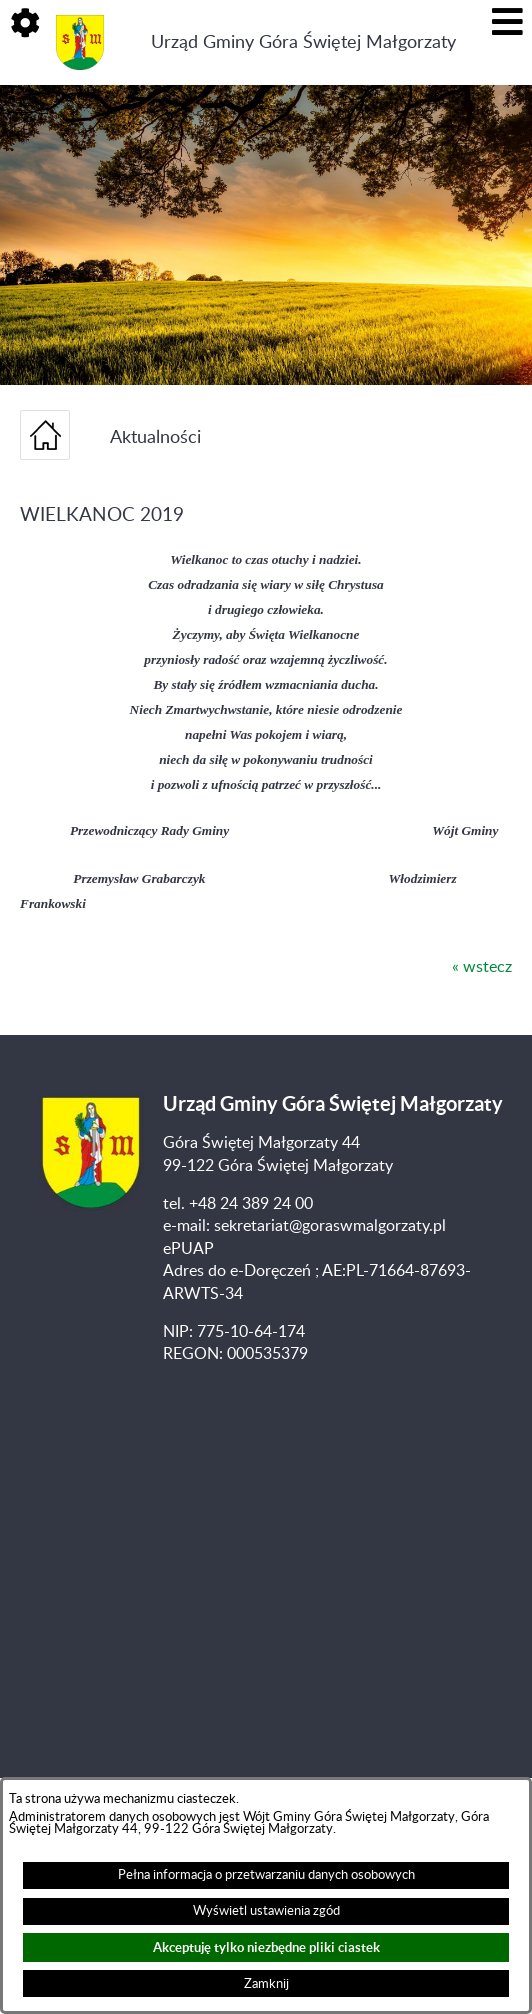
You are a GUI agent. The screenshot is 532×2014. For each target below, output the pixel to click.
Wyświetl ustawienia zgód (266, 1911)
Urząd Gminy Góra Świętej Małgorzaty (303, 42)
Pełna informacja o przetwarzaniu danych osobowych (266, 1875)
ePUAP (188, 1249)
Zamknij (266, 1984)
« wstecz (482, 967)
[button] (25, 25)
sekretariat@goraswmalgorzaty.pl (330, 1226)
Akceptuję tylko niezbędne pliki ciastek (266, 1947)
